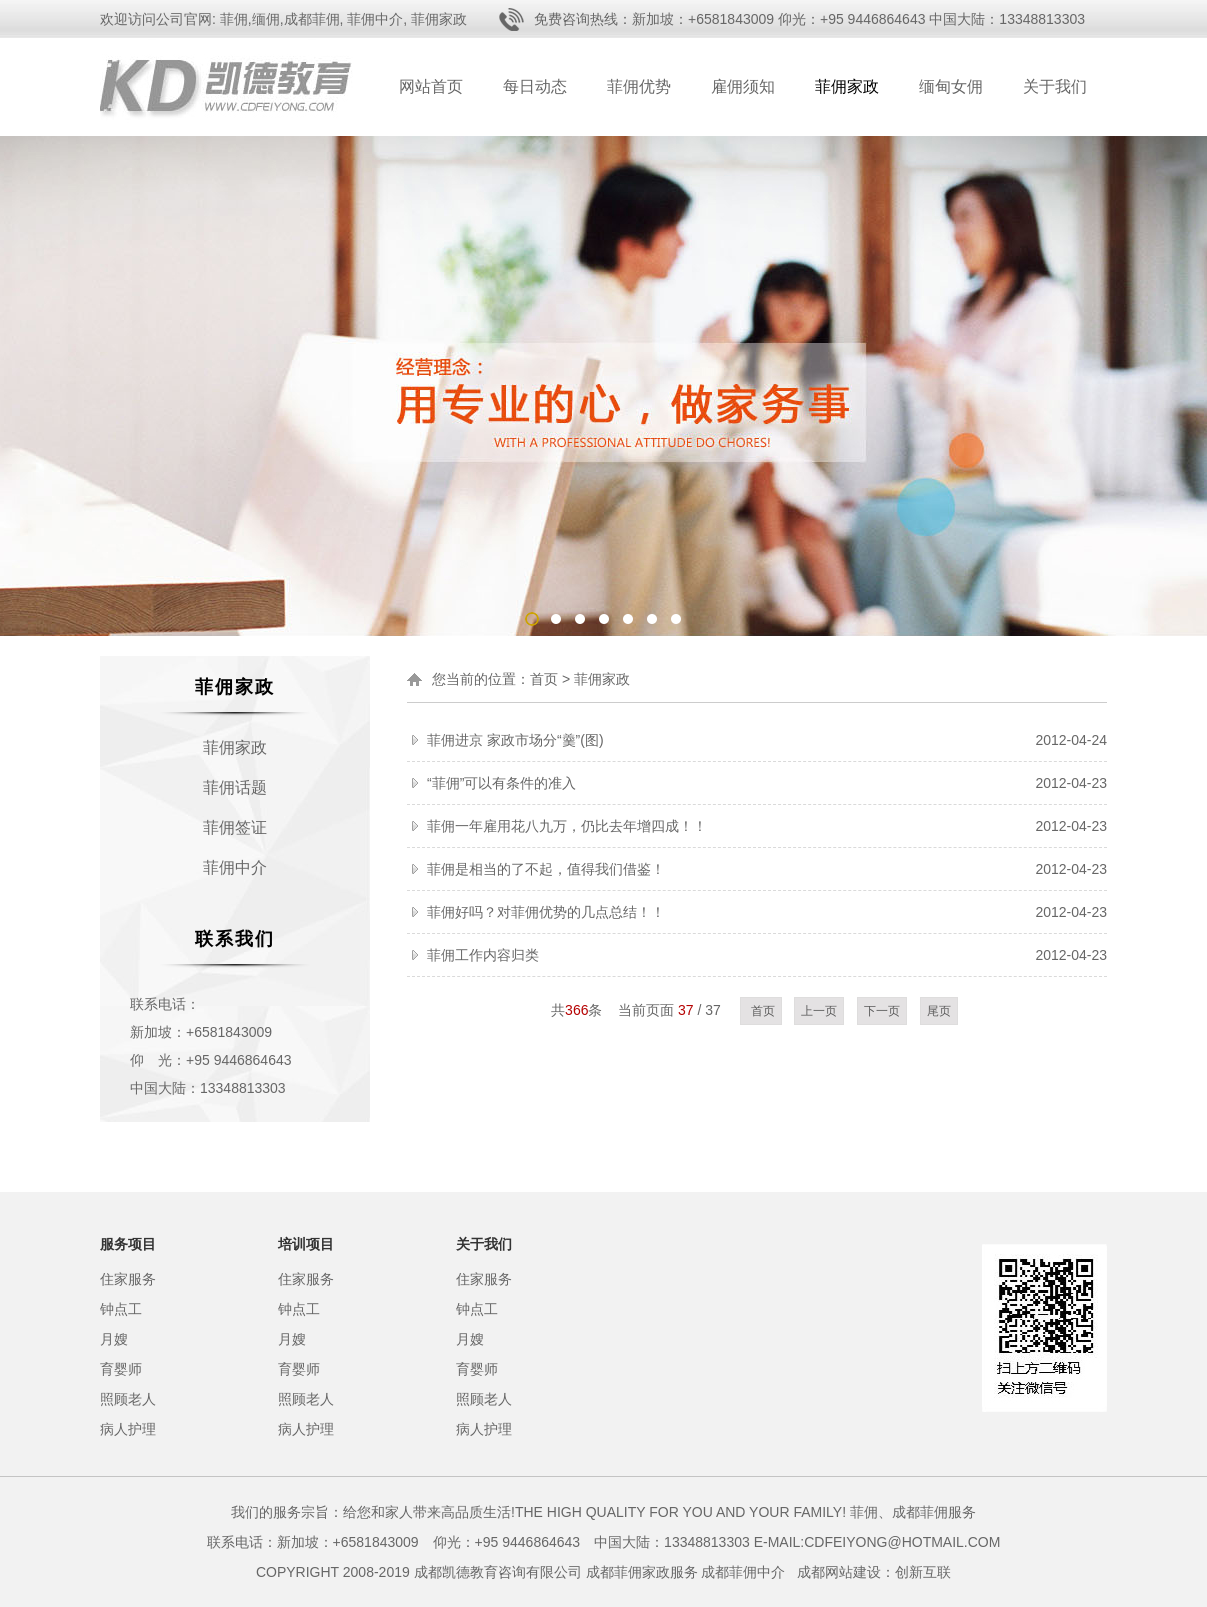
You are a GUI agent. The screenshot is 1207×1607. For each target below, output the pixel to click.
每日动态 (535, 86)
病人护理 (128, 1429)
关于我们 (1055, 86)
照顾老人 (128, 1399)
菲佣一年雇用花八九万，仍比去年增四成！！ (567, 826)
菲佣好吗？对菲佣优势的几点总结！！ (546, 912)
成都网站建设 (839, 1572)
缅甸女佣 (951, 86)
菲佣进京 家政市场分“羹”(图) (515, 740)
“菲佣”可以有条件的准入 (501, 783)
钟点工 (121, 1309)
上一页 (819, 1011)
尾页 (939, 1011)
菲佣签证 (235, 827)
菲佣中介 (235, 867)
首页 (544, 679)
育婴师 (121, 1369)
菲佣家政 (847, 86)
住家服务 (128, 1279)
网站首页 (431, 86)
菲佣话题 (235, 787)
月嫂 (114, 1339)
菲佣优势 (639, 86)
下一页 (882, 1011)
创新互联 (923, 1572)
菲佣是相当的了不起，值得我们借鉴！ (546, 869)
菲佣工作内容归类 (483, 955)
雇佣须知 (743, 86)
